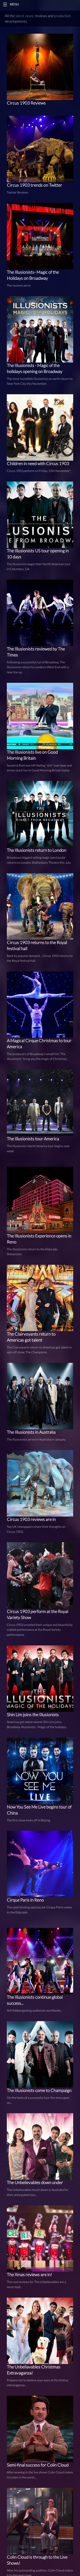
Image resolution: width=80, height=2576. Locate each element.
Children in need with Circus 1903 (38, 463)
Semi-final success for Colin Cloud (38, 2465)
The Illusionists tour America (33, 1138)
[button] (5, 4)
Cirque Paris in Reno (25, 1900)
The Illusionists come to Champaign (39, 2090)
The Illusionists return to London (36, 850)
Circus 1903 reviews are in (31, 1519)
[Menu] (40, 4)
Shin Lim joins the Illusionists (33, 1714)
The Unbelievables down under (35, 2182)
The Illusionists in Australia (31, 1432)
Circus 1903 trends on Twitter (34, 185)
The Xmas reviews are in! (29, 2274)
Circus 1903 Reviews (26, 103)
